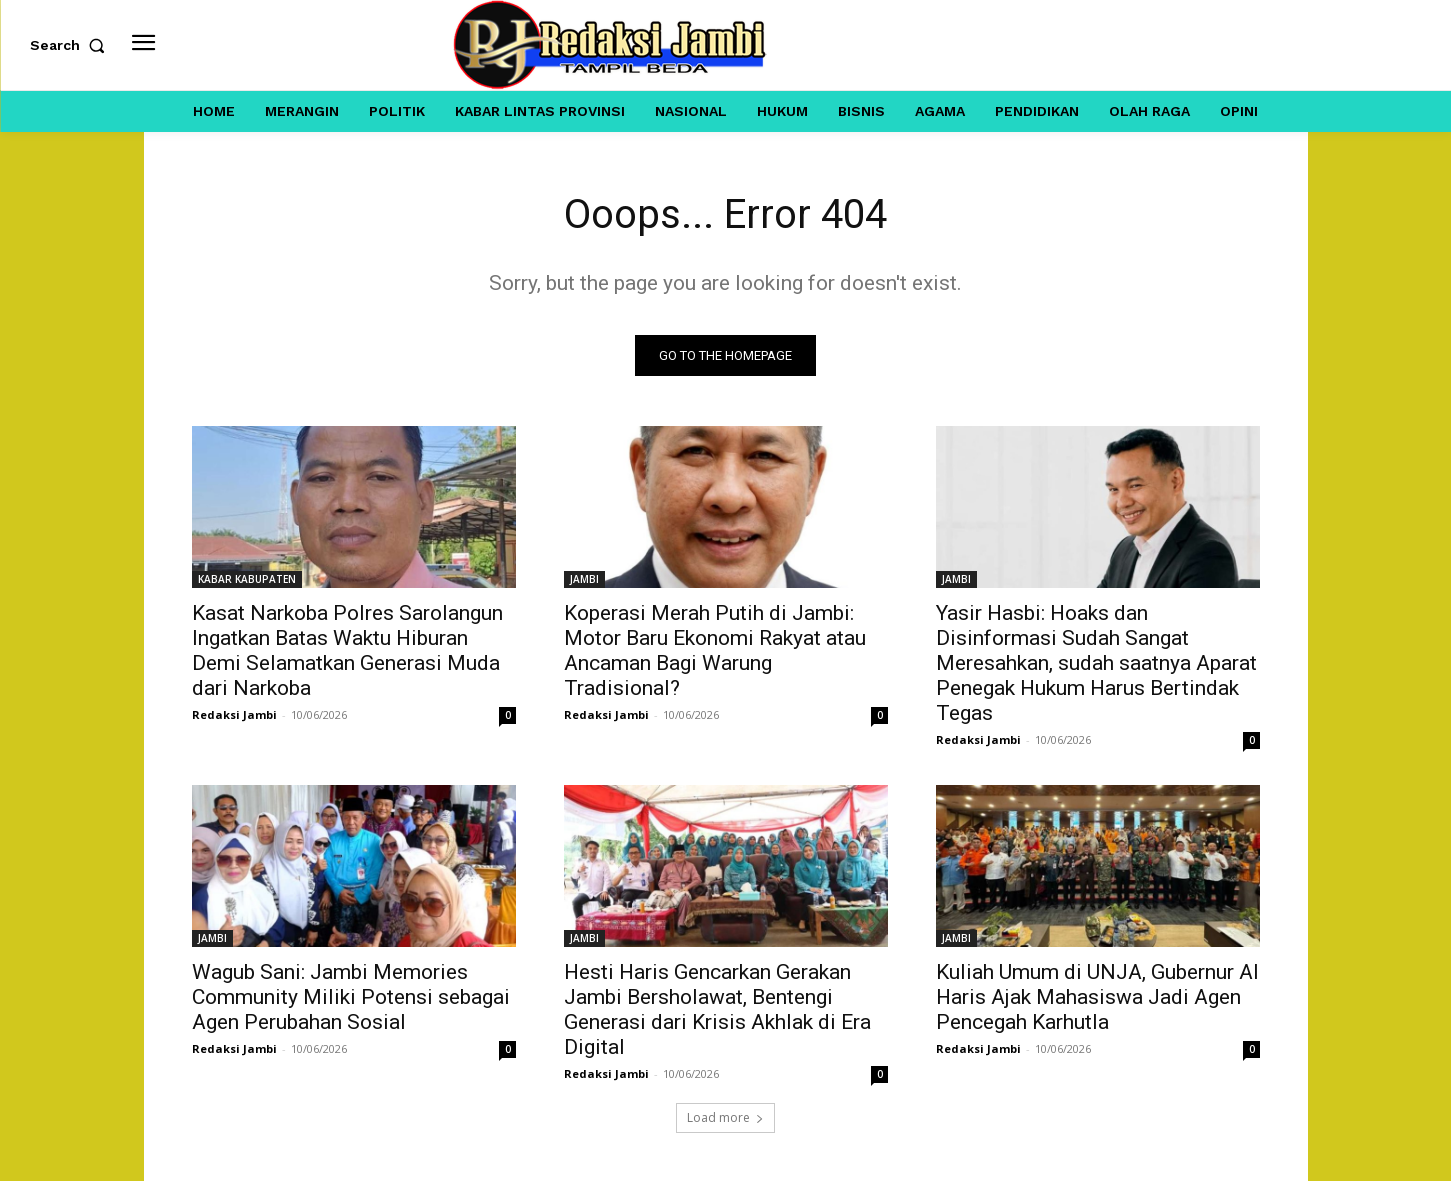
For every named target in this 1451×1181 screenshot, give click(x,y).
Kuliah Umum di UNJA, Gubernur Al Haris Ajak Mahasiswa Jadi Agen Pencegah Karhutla (1097, 997)
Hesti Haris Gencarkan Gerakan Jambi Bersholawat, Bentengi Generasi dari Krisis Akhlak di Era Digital (717, 1009)
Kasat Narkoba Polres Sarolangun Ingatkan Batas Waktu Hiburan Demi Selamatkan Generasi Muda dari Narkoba (347, 650)
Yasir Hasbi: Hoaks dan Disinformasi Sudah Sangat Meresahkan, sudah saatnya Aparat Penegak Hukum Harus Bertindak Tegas (1096, 663)
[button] (72, 45)
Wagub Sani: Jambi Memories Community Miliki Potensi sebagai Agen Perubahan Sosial (351, 997)
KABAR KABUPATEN (247, 579)
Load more (725, 1117)
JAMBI (584, 579)
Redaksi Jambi (234, 714)
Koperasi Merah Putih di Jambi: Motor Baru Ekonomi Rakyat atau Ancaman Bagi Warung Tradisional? (715, 650)
